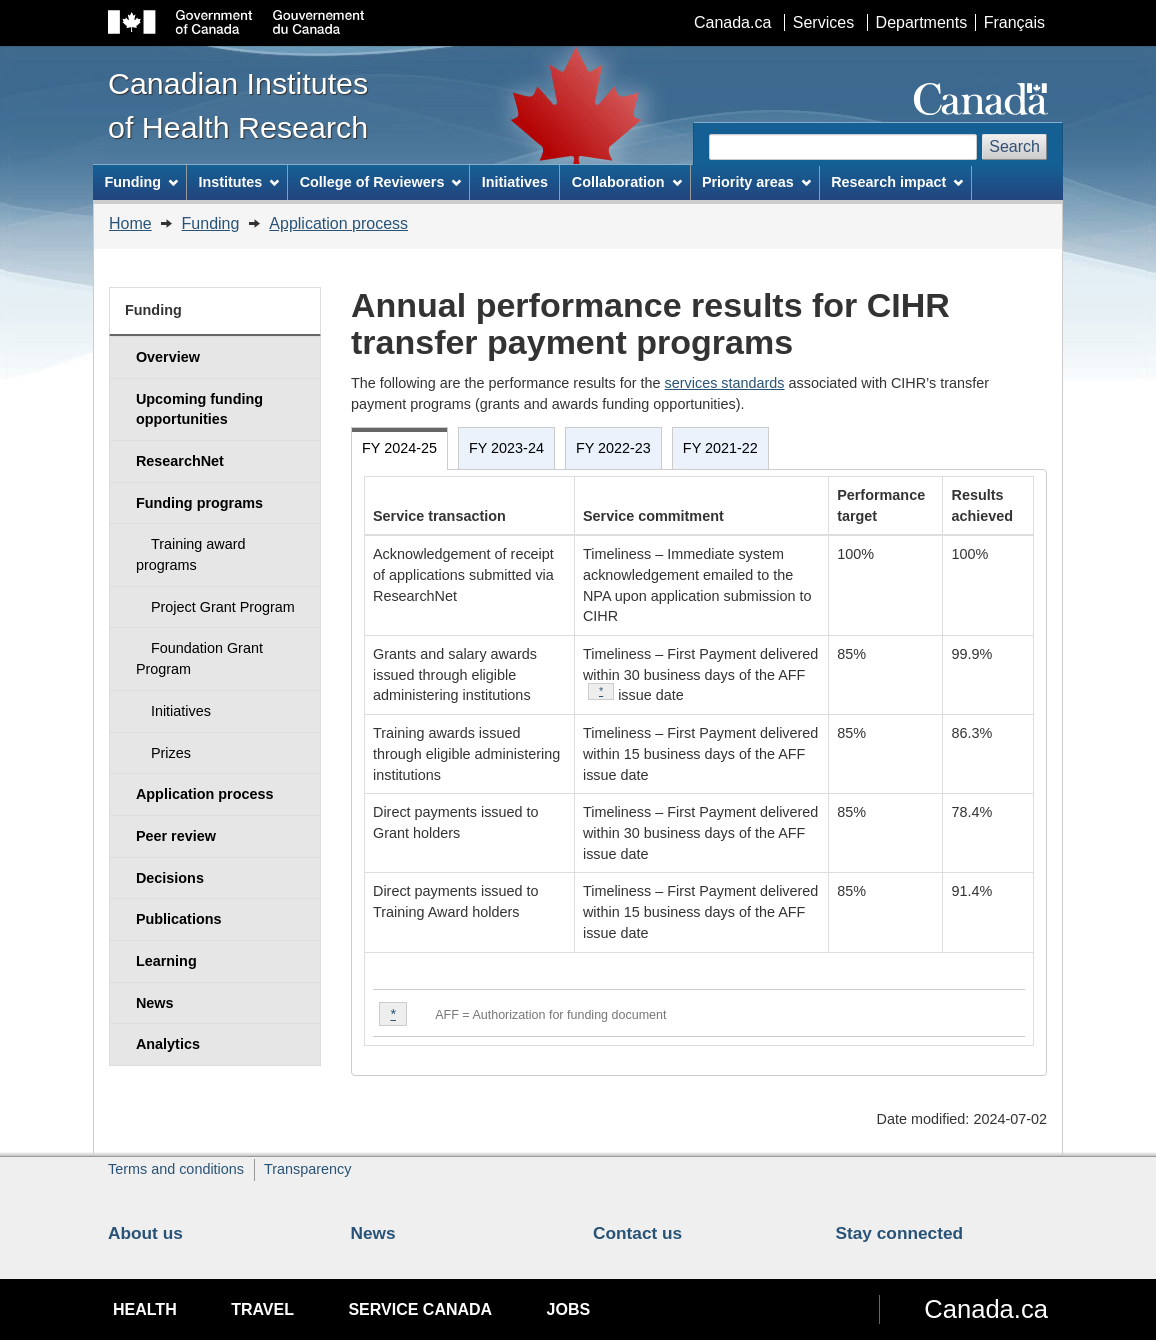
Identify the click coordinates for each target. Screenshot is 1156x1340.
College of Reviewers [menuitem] (381, 182)
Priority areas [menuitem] (756, 182)
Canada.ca (732, 22)
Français (1014, 22)
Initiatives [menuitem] (515, 182)
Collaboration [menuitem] (627, 182)
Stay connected (900, 1233)
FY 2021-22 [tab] (720, 448)
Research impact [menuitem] (897, 182)
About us (145, 1233)
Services (823, 22)
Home (130, 223)
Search (1014, 146)
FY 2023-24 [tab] (506, 448)
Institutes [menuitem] (238, 182)
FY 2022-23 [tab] (613, 448)
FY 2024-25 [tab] (399, 448)
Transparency (307, 1169)
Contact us (637, 1233)
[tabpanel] (699, 772)
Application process (338, 223)
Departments (922, 22)
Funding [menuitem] (141, 182)
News (373, 1233)
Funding (211, 223)
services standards (725, 383)
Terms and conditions (176, 1169)
